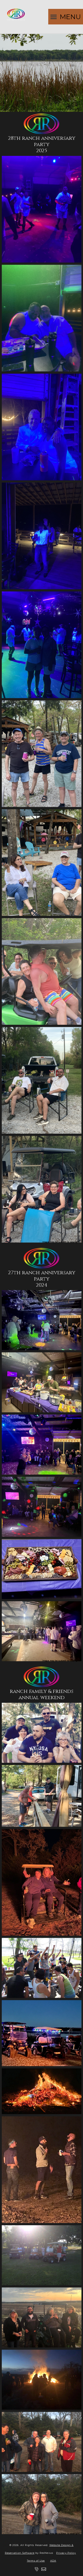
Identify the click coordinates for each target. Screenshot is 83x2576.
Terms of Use (36, 2560)
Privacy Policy (66, 2552)
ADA (53, 2560)
